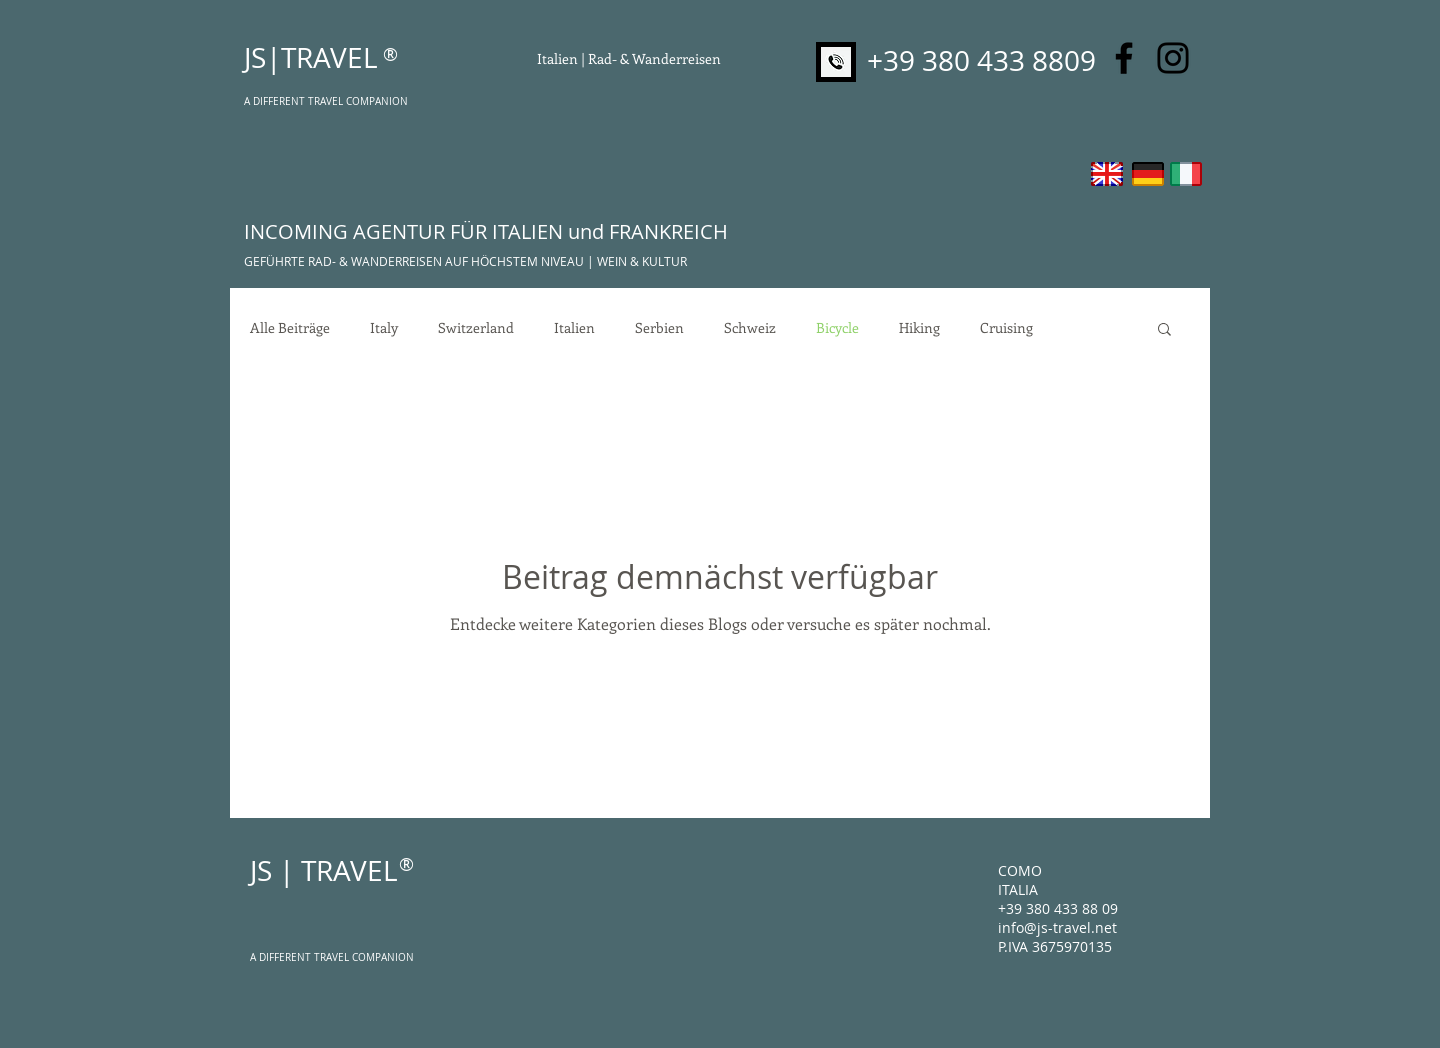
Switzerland (476, 328)
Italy (384, 328)
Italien (574, 328)
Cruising (1006, 328)
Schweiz (750, 328)
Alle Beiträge (290, 328)
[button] (1164, 330)
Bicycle (837, 328)
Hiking (919, 328)
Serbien (659, 328)
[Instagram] (1173, 58)
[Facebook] (1124, 58)
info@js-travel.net (1057, 927)
